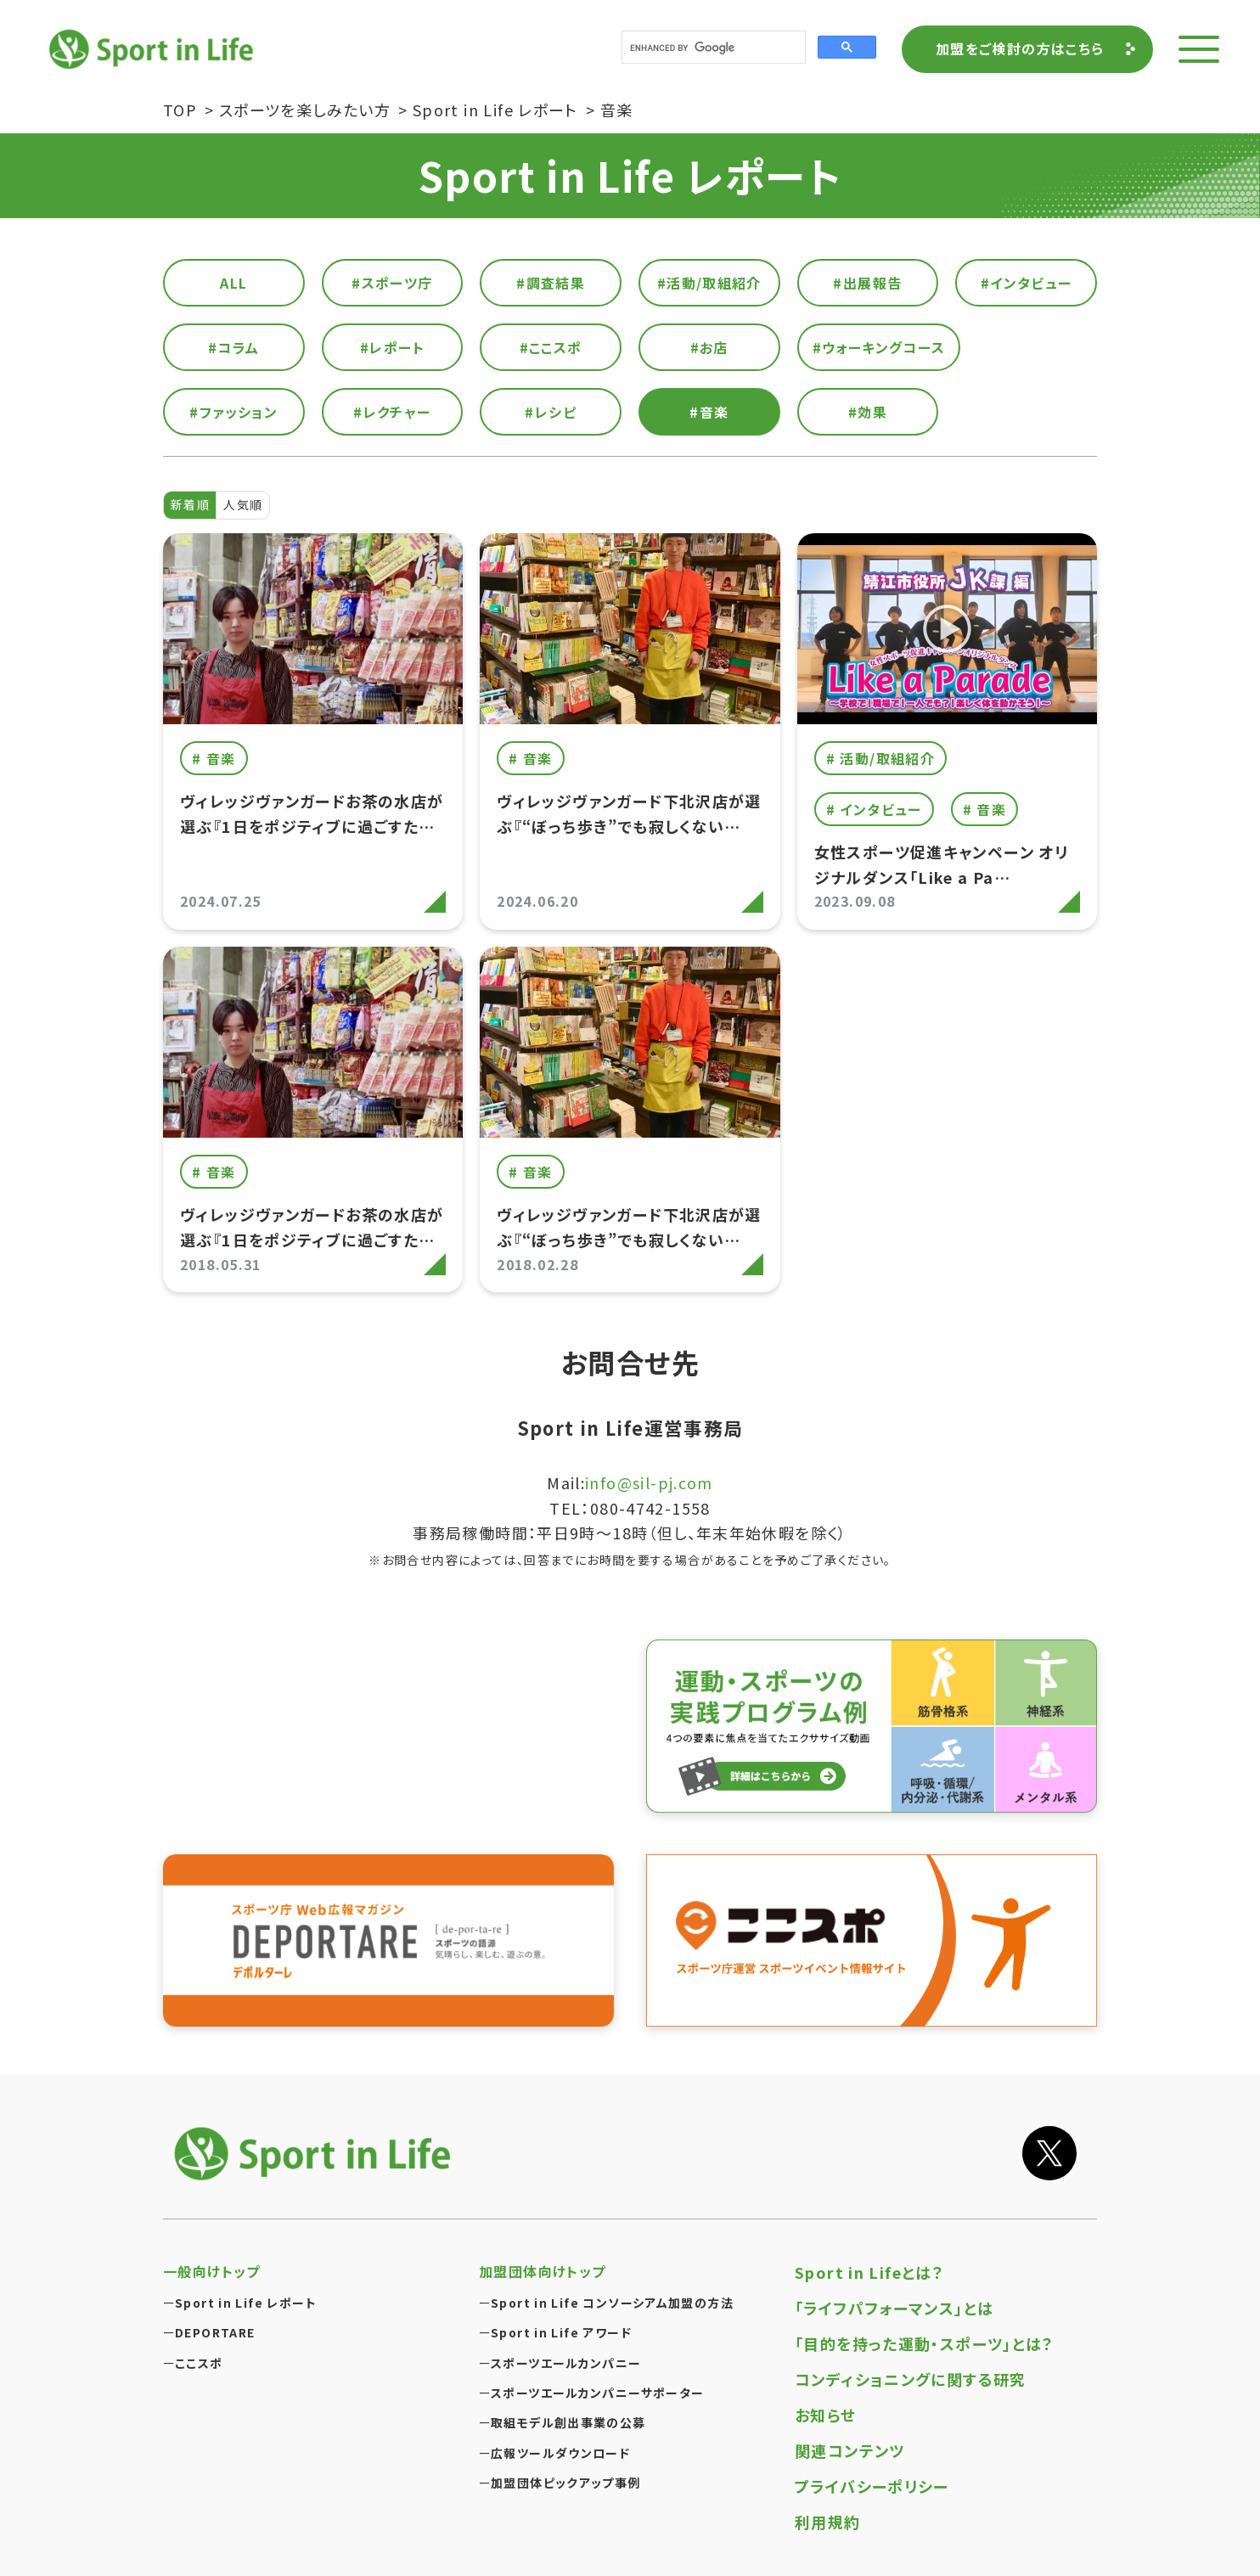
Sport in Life (154, 48)
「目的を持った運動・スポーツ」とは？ (925, 2343)
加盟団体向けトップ (542, 2271)
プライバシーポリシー (872, 2486)
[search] (712, 48)
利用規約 (828, 2522)
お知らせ (826, 2415)
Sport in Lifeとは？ (869, 2272)
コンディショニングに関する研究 (911, 2379)
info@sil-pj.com (649, 1482)
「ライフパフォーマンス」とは (894, 2308)
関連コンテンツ (850, 2450)
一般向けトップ (212, 2271)
